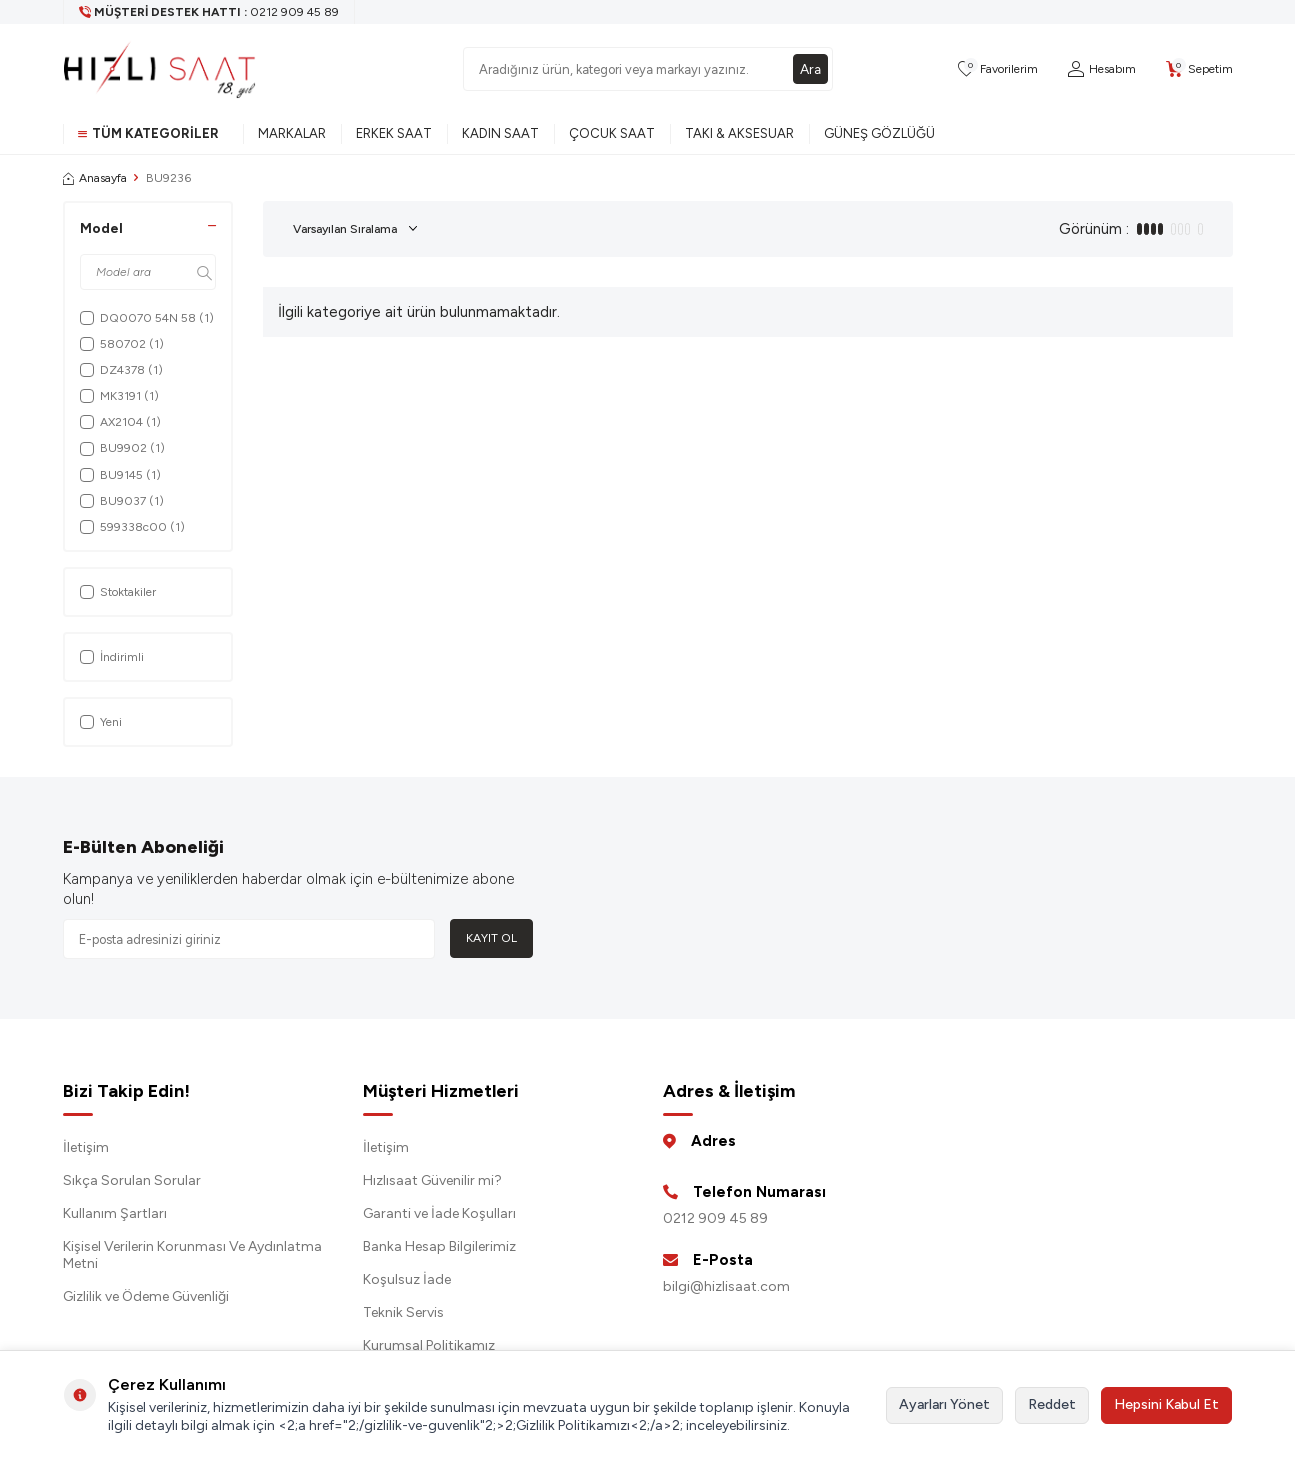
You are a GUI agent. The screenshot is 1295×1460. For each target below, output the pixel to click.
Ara (810, 68)
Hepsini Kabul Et (1166, 1404)
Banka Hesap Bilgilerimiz (439, 1246)
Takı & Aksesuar (739, 133)
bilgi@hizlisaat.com (726, 1286)
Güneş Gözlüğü (879, 133)
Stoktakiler (118, 592)
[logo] (160, 69)
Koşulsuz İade (407, 1279)
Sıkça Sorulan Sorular (132, 1180)
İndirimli (112, 657)
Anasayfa (95, 178)
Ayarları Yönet (944, 1404)
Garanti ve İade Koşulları (439, 1213)
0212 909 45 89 (715, 1218)
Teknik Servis (403, 1312)
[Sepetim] (1199, 69)
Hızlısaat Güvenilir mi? (432, 1180)
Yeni (101, 722)
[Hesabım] (1102, 69)
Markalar (292, 133)
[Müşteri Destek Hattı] (209, 12)
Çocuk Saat (612, 133)
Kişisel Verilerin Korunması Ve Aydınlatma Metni (192, 1255)
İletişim (86, 1147)
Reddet (1052, 1404)
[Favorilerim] (998, 69)
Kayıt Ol (491, 938)
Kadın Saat (500, 133)
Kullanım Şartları (115, 1213)
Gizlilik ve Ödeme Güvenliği (146, 1296)
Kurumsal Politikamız (429, 1345)
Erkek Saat (394, 133)
